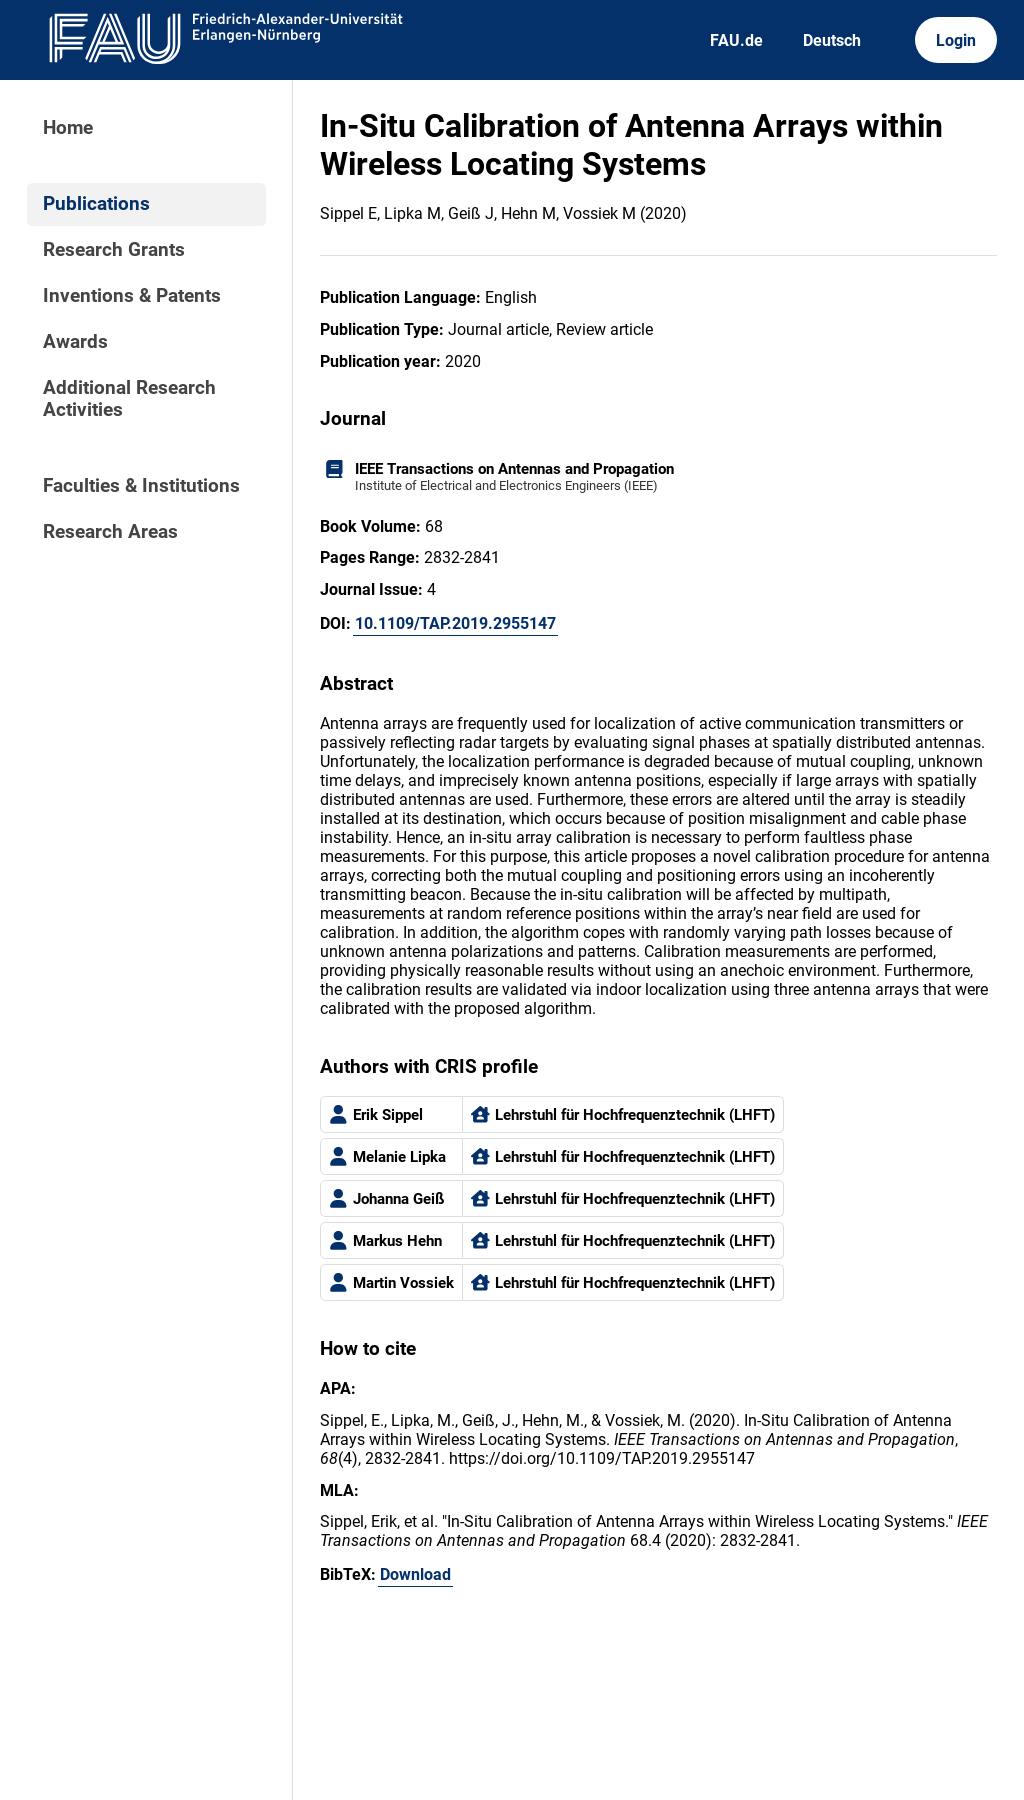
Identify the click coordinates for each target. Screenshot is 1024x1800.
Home (68, 128)
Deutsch (832, 40)
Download (415, 1574)
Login (956, 40)
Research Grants (114, 250)
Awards (75, 342)
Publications (96, 204)
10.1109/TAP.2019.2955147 (455, 623)
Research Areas (110, 532)
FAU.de (736, 40)
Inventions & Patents (132, 296)
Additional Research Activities (129, 399)
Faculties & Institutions (141, 486)
